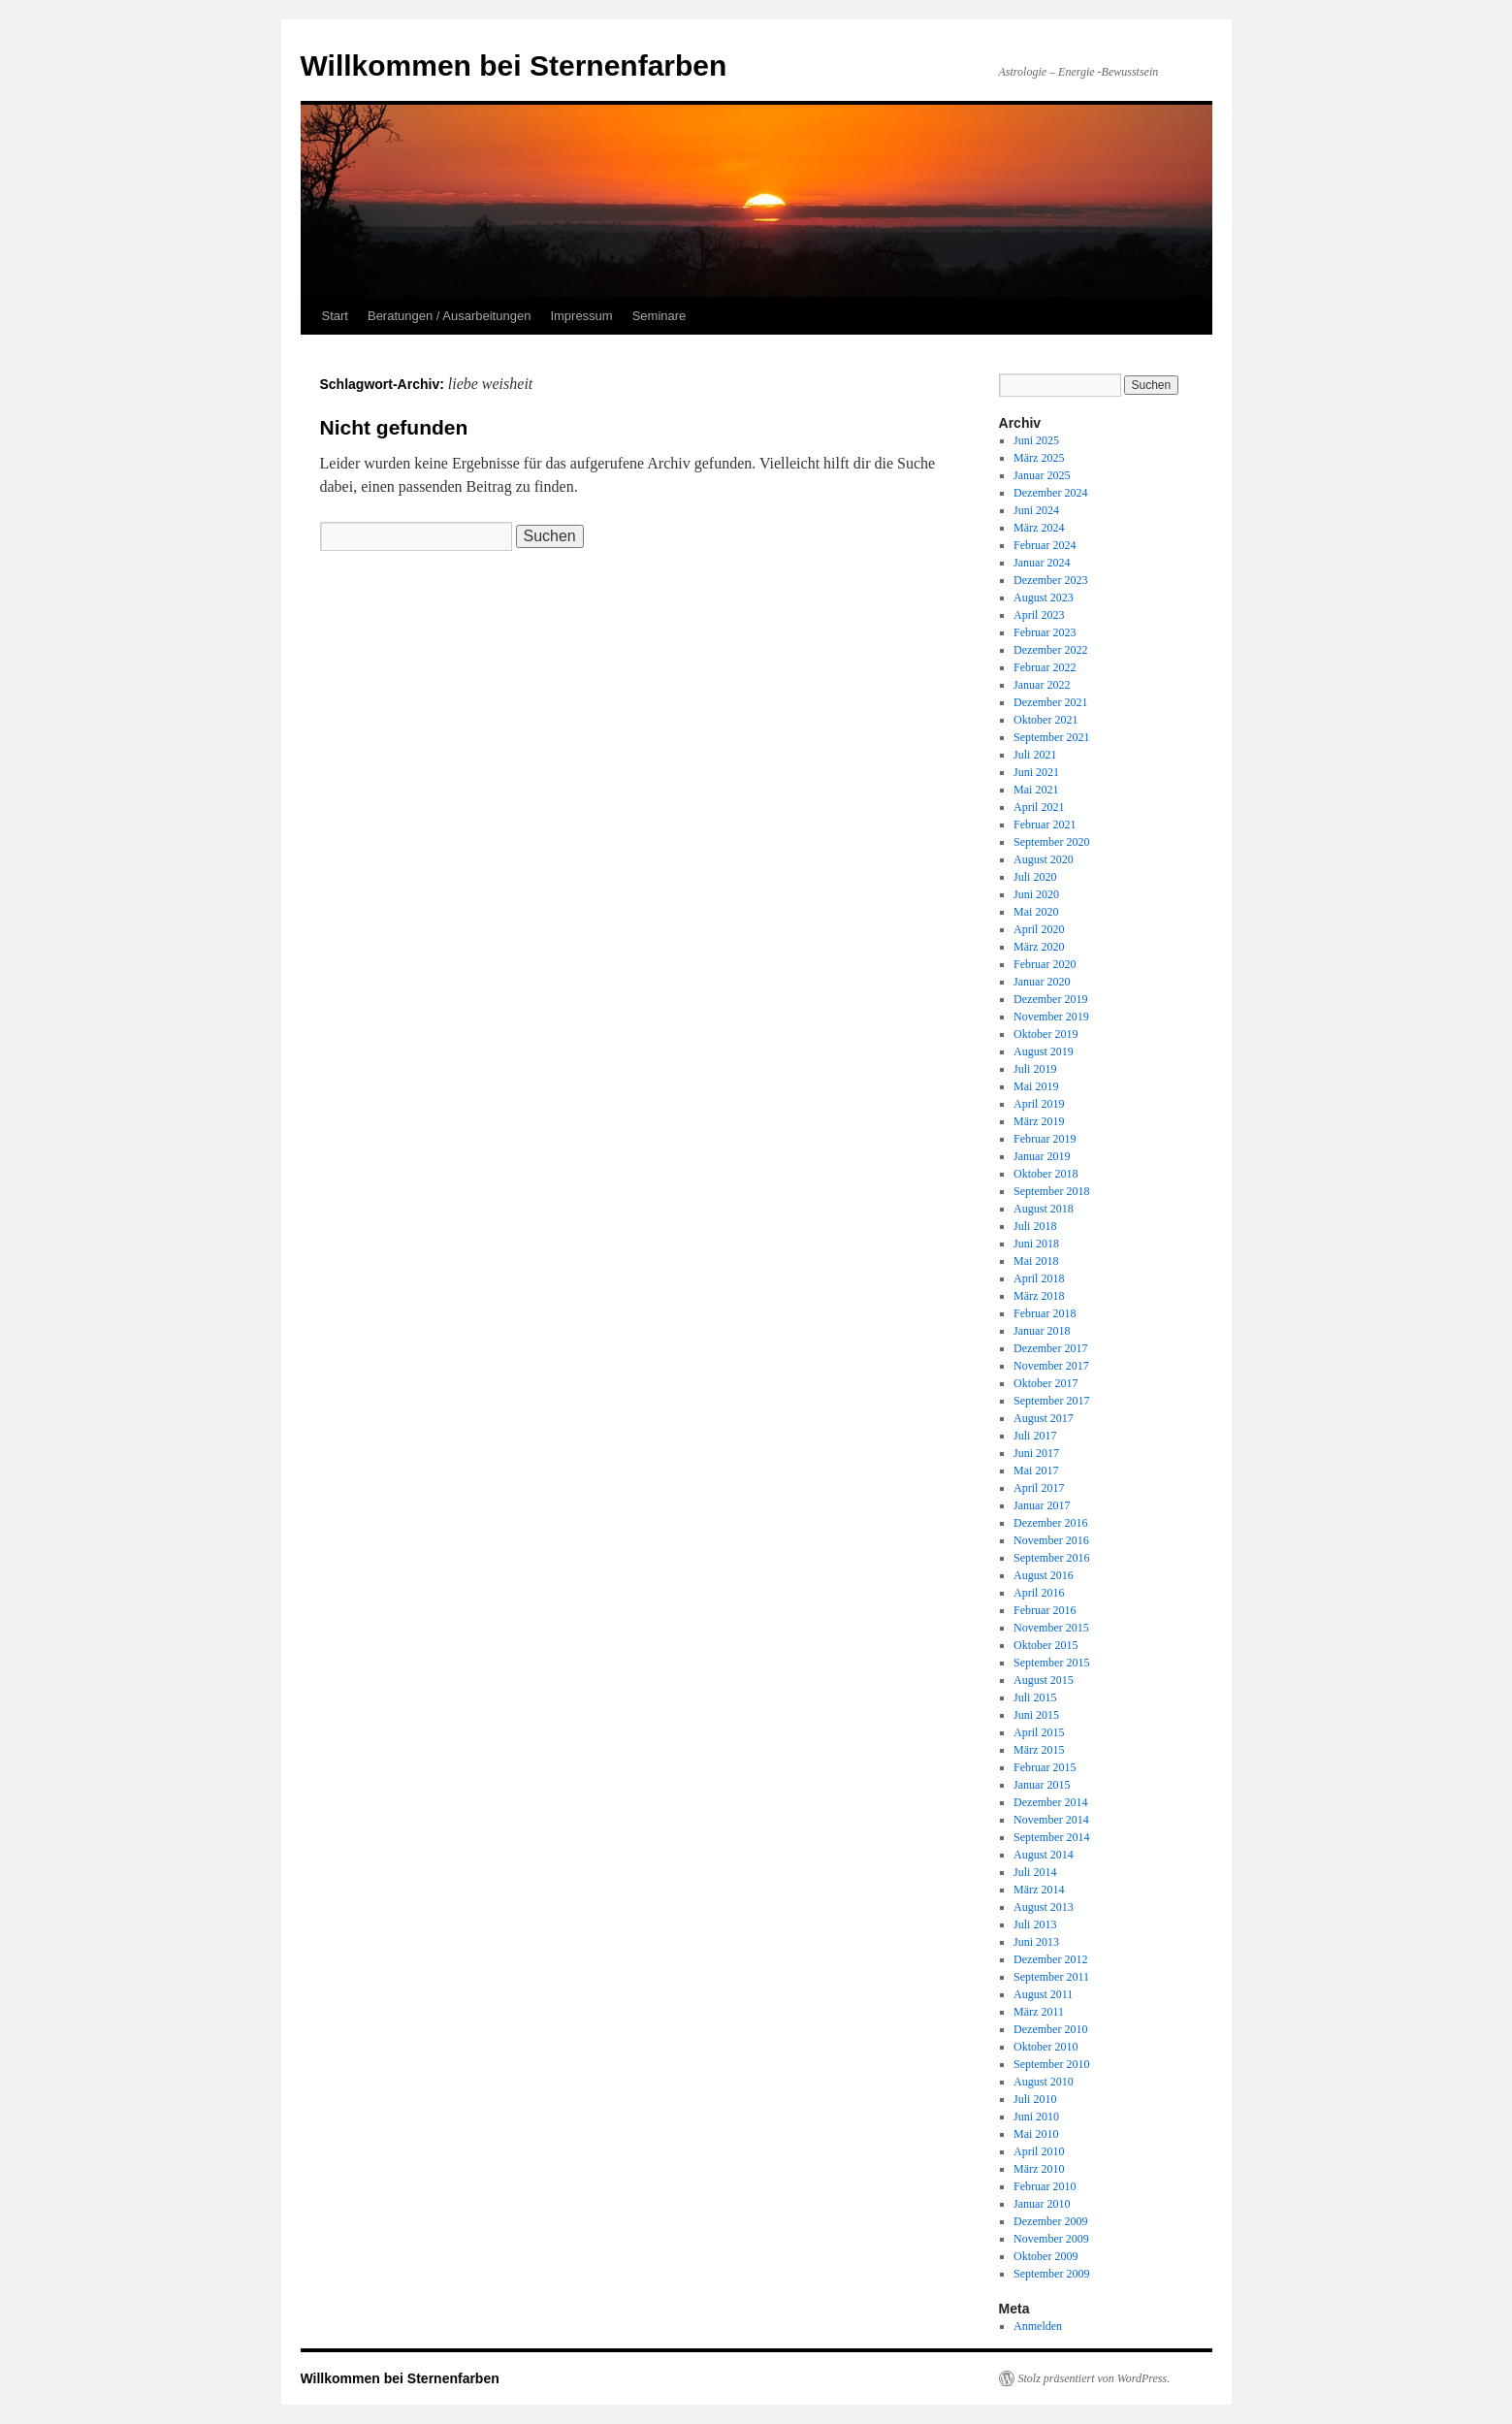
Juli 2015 (1034, 1697)
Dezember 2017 (1050, 1348)
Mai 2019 (1035, 1086)
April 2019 (1038, 1104)
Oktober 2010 (1045, 2046)
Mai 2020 (1035, 912)
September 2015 (1051, 1662)
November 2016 (1051, 1540)
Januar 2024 (1041, 562)
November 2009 (1051, 2239)
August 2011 (1043, 1994)
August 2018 (1043, 1208)
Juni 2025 (1036, 440)
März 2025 (1038, 458)
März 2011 (1038, 2012)
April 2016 (1038, 1593)
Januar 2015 (1041, 1785)
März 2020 (1038, 946)
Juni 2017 (1036, 1453)
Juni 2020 (1036, 894)
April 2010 (1038, 2151)
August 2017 (1043, 1418)
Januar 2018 (1041, 1331)
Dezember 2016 (1050, 1523)
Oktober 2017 (1045, 1383)
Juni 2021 (1036, 772)
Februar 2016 (1044, 1610)
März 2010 (1038, 2169)
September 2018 (1051, 1191)
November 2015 (1051, 1627)
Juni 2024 (1036, 510)
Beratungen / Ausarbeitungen (449, 315)
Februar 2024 (1044, 545)
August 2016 (1043, 1575)
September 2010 (1051, 2064)
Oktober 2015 (1045, 1645)
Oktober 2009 (1045, 2256)
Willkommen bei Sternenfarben (514, 65)
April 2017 (1038, 1488)
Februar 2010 (1044, 2186)
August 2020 (1043, 859)
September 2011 (1051, 1977)
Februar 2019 (1044, 1139)
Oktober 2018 (1045, 1173)
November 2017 (1051, 1366)
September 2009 (1051, 2273)
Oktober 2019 (1045, 1034)
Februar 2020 (1044, 964)
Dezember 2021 (1050, 702)
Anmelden (1037, 2326)
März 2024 (1038, 527)
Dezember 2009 (1050, 2221)
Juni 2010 (1036, 2116)
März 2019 (1038, 1121)
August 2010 (1043, 2081)
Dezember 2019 (1050, 999)
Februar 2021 (1044, 824)
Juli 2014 (1034, 1872)
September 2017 (1051, 1400)
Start (335, 315)
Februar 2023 (1044, 632)
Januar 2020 (1041, 981)
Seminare (659, 315)
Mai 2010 (1035, 2134)
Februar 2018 (1044, 1313)
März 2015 (1038, 1750)
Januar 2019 (1041, 1156)
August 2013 (1043, 1907)
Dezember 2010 (1050, 2029)
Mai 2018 (1035, 1261)
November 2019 (1051, 1016)
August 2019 (1043, 1051)
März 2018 (1038, 1296)
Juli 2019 (1034, 1069)
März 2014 (1038, 1889)
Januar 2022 (1041, 685)
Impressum (581, 315)
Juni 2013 (1036, 1942)
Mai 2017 (1035, 1470)
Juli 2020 (1034, 877)
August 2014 (1043, 1854)
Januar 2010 (1041, 2204)
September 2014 (1051, 1837)
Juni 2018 (1036, 1243)
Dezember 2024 (1050, 493)
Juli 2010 (1034, 2099)
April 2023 (1038, 615)
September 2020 (1051, 842)
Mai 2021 (1035, 789)
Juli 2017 (1034, 1435)
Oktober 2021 (1045, 720)
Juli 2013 (1034, 1924)
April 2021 (1038, 807)
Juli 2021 (1034, 754)
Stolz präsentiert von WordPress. (1094, 2378)
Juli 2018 (1034, 1226)
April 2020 (1038, 929)
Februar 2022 (1044, 667)
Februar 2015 (1044, 1767)
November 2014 (1051, 1819)
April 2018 (1038, 1278)
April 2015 (1038, 1732)
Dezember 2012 (1050, 1959)
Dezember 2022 (1050, 650)
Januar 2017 (1041, 1505)
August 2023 (1043, 597)
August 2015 (1043, 1680)
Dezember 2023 (1050, 580)
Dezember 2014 (1050, 1802)
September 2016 (1051, 1558)
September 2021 (1051, 737)
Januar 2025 (1041, 475)
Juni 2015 (1036, 1715)
